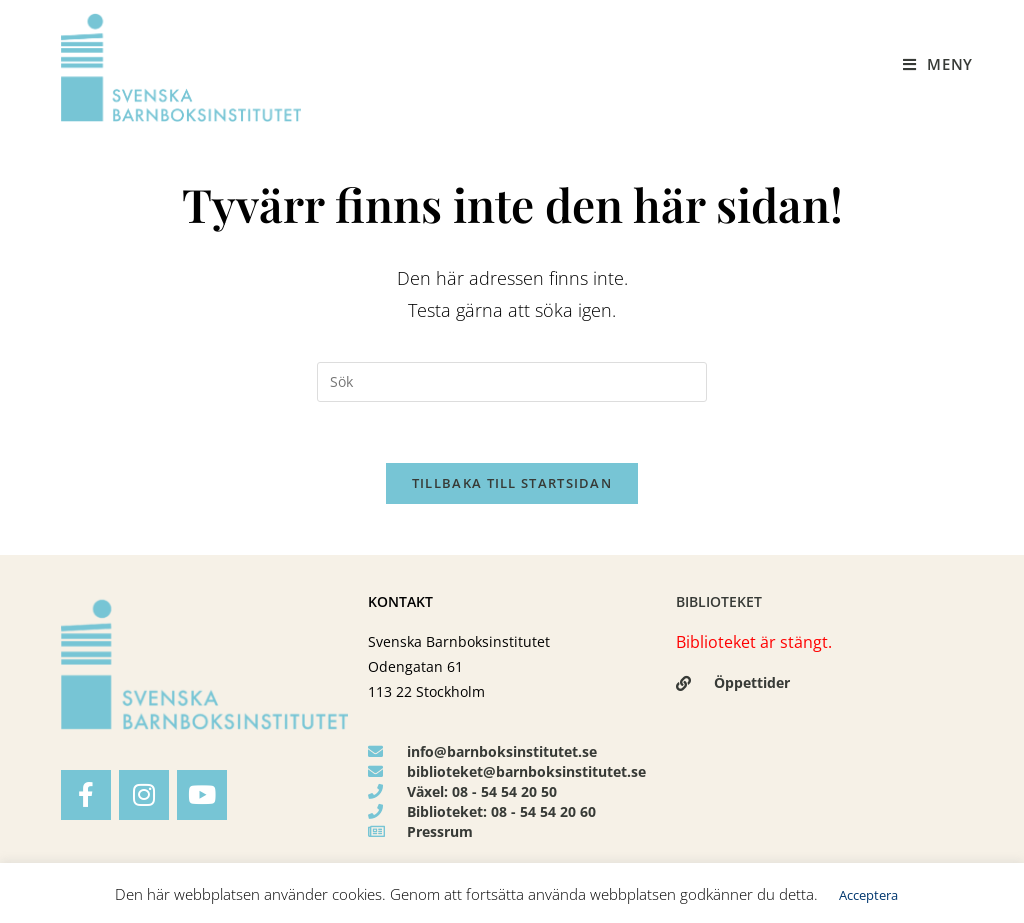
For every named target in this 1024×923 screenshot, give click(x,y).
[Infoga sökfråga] (512, 382)
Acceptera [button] (868, 895)
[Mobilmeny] (938, 64)
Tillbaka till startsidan (512, 483)
